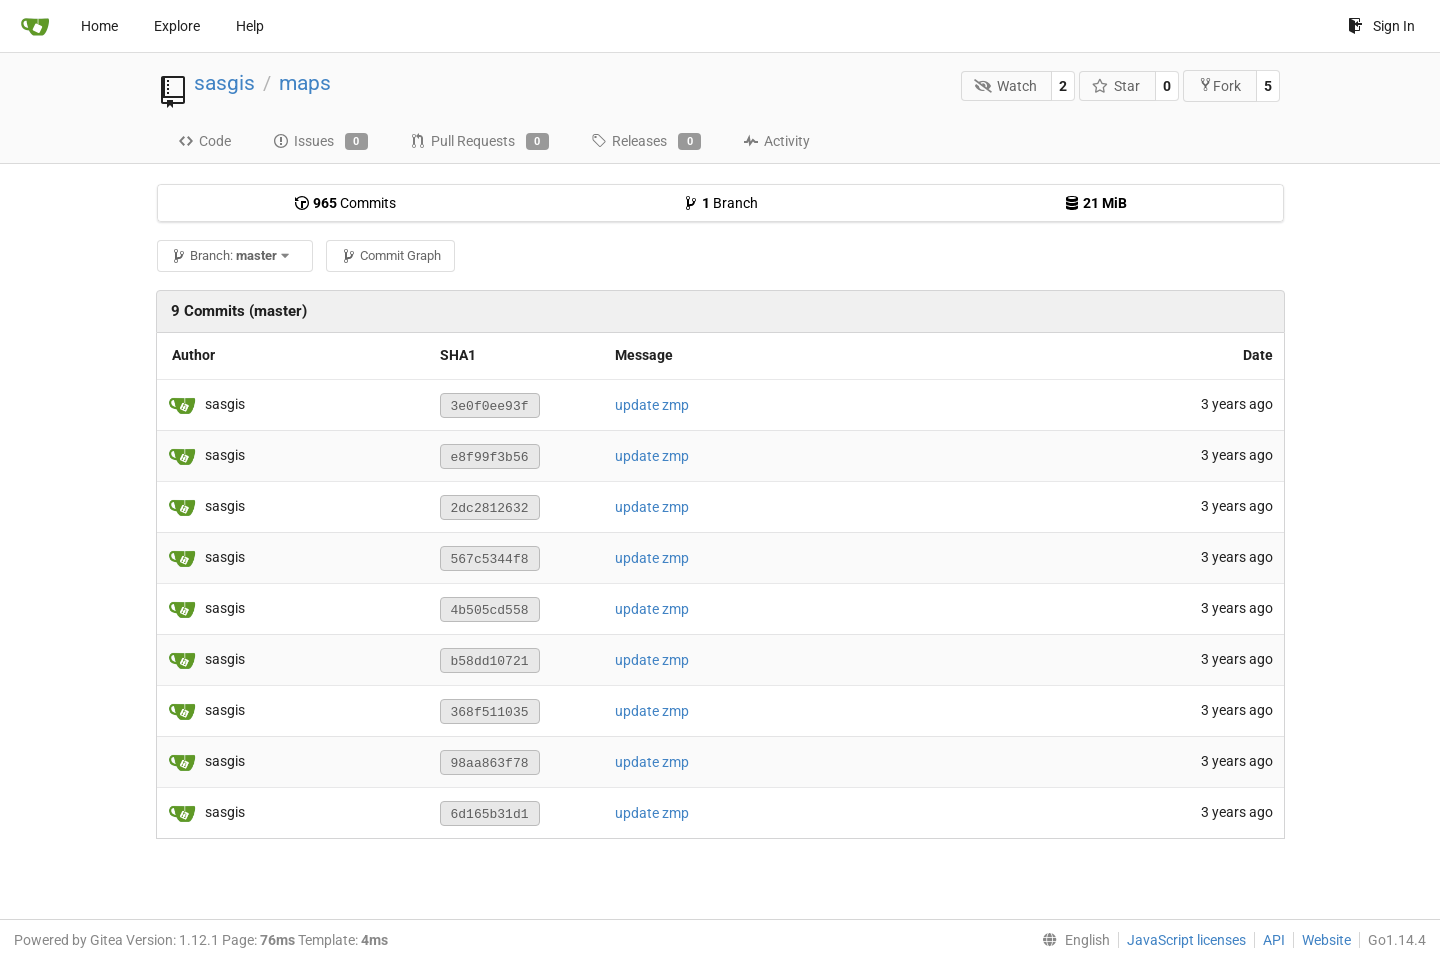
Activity (776, 141)
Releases (646, 142)
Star (1116, 86)
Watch (1005, 86)
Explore (177, 26)
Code (204, 141)
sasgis (224, 83)
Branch (720, 203)
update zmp (652, 405)
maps (305, 83)
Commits (345, 203)
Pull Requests (479, 142)
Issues (320, 142)
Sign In (1381, 26)
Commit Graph (391, 255)
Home (99, 26)
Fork (1219, 85)
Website (1326, 940)
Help (250, 26)
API (1274, 940)
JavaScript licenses (1186, 940)
